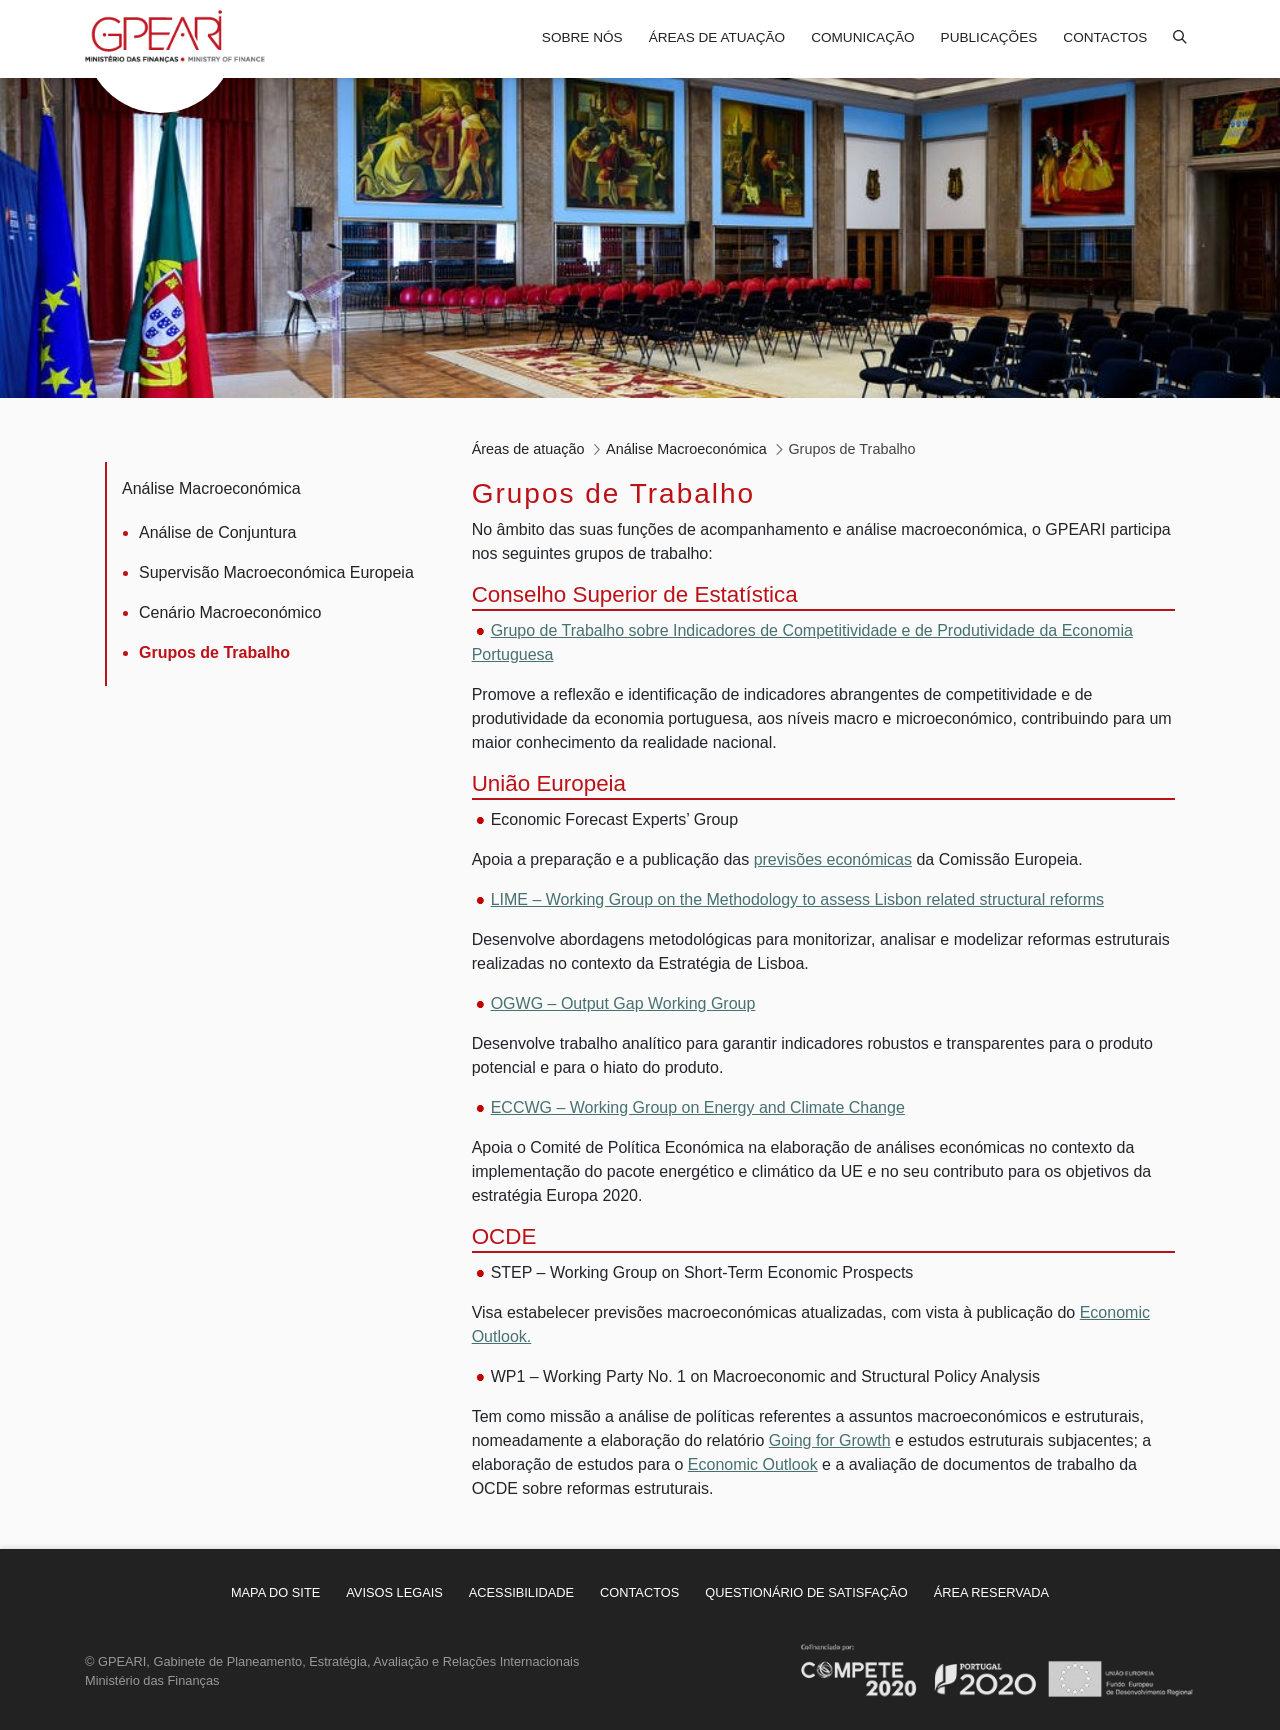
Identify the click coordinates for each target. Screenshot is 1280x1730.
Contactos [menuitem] (1105, 37)
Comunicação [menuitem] (862, 37)
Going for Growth (830, 1440)
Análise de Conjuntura (217, 532)
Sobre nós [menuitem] (582, 37)
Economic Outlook (753, 1464)
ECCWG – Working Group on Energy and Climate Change (698, 1107)
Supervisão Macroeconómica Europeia (276, 572)
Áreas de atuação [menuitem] (717, 37)
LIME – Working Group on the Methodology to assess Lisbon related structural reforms (797, 899)
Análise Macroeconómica (211, 488)
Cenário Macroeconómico (230, 612)
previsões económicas (833, 859)
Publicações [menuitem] (989, 37)
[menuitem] (275, 1592)
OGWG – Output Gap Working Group (623, 1003)
